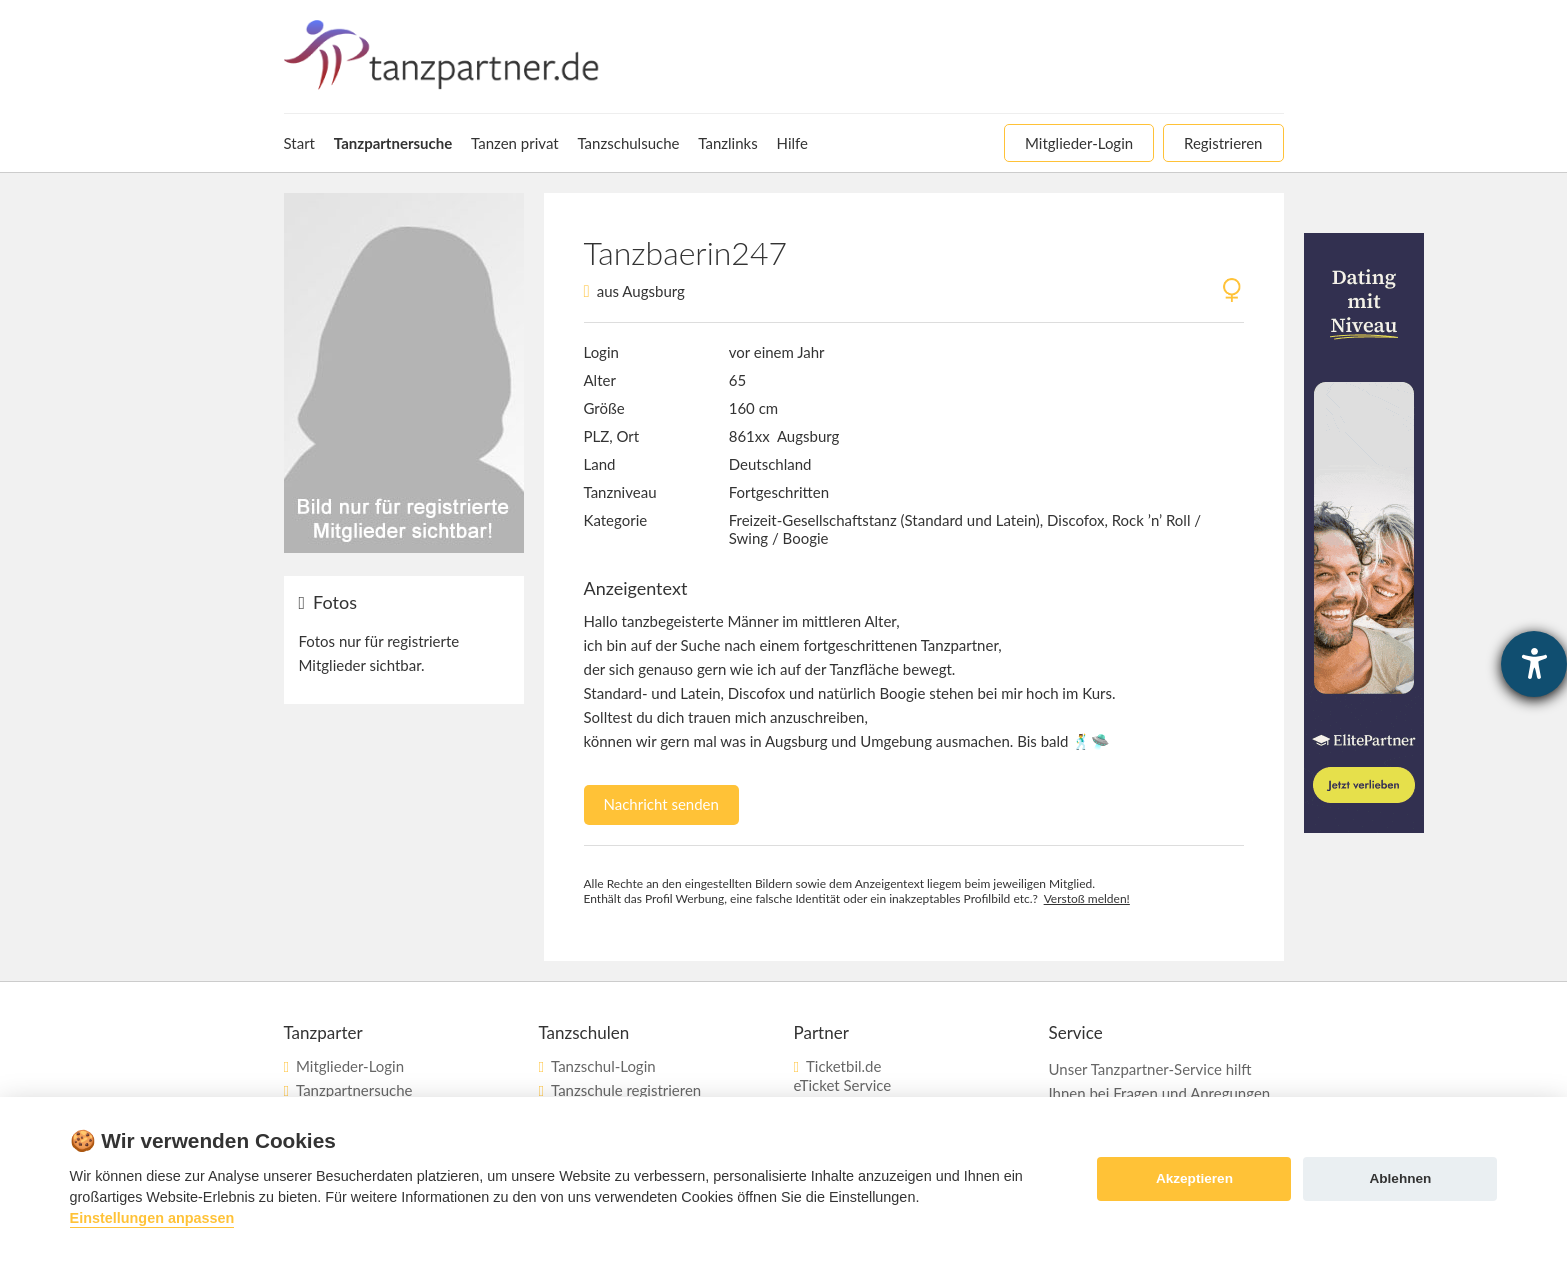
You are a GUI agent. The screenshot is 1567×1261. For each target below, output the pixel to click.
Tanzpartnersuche (354, 1090)
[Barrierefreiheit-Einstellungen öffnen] (1534, 664)
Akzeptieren (1194, 1178)
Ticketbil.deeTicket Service (843, 1075)
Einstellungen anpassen (152, 1218)
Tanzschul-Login (603, 1066)
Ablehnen (1400, 1178)
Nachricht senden (661, 804)
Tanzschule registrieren (626, 1090)
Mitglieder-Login (350, 1066)
